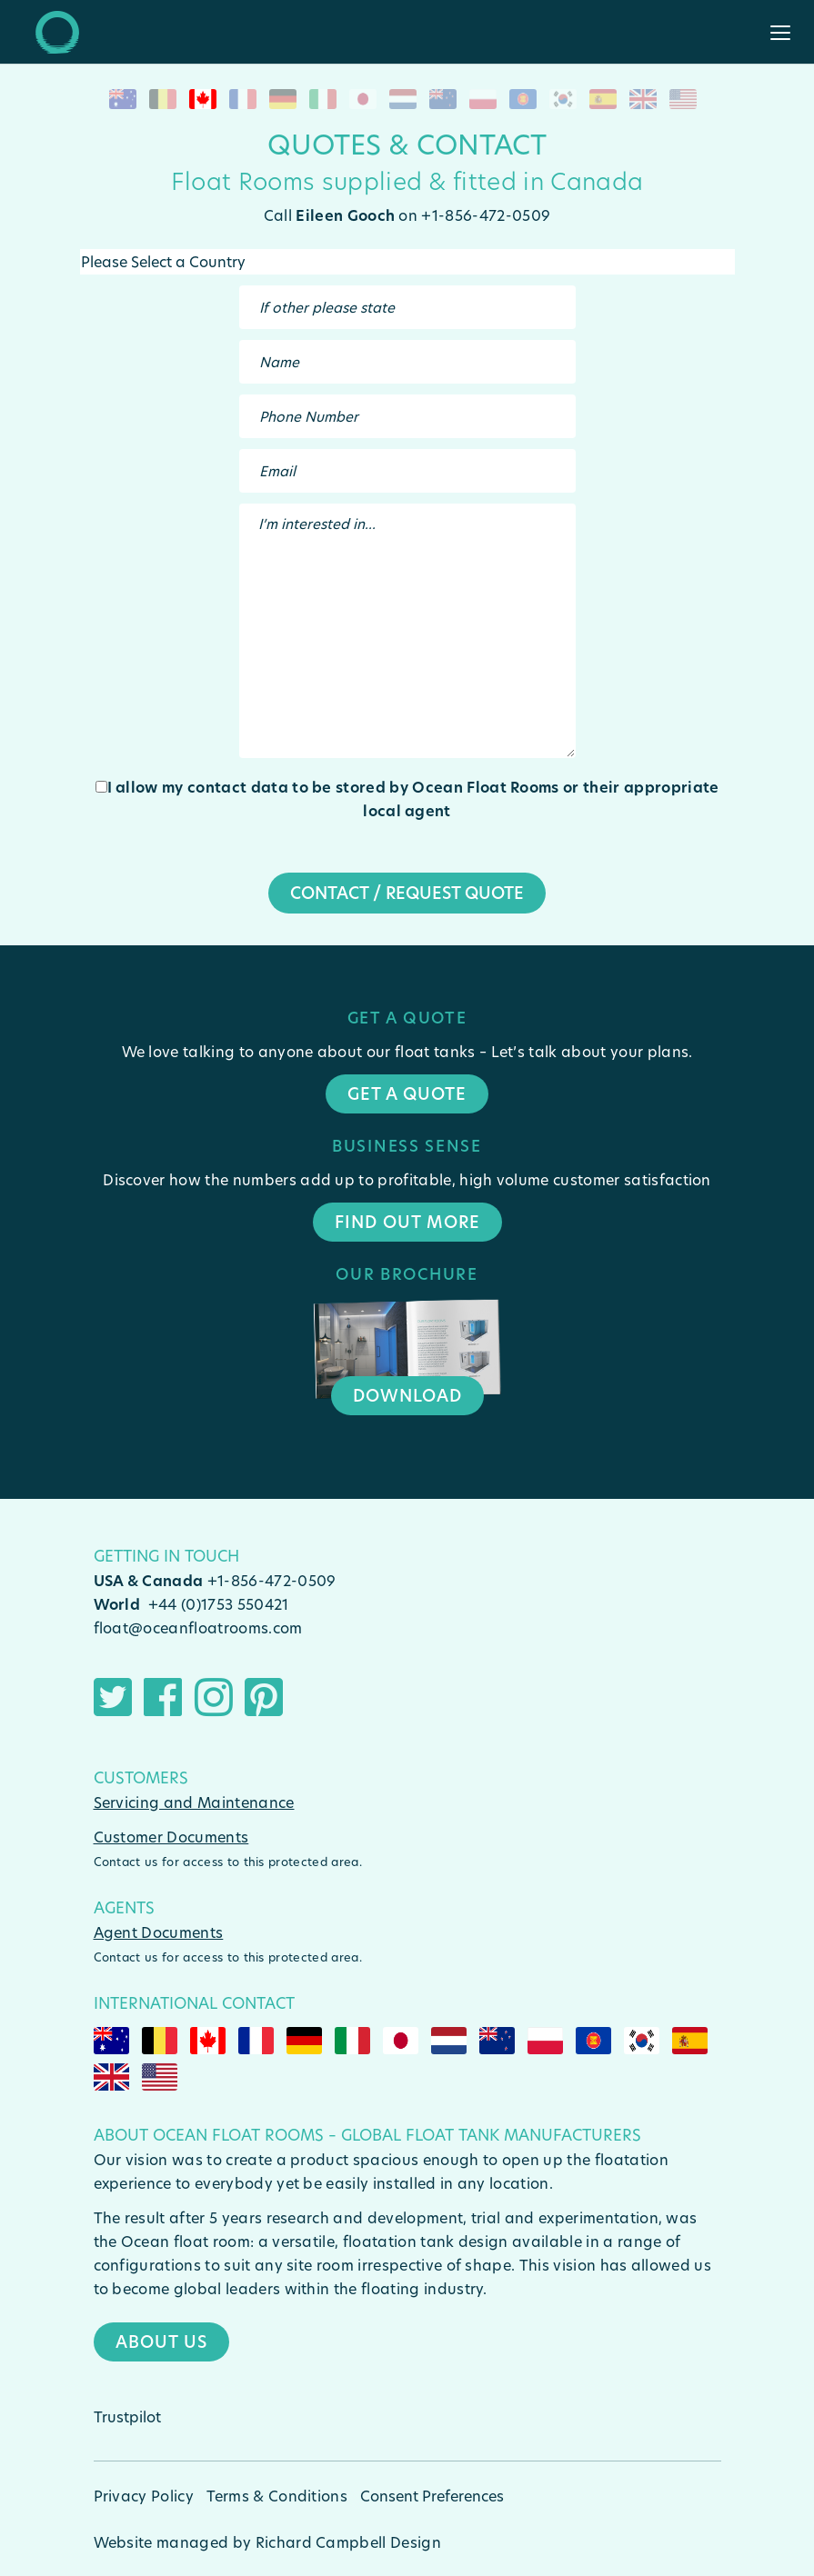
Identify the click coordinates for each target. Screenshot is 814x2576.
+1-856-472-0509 (272, 1580)
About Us (161, 2341)
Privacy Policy (144, 2495)
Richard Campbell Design (348, 2541)
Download (407, 1395)
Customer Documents (171, 1836)
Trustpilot (127, 2416)
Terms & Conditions (276, 2495)
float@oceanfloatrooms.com (198, 1627)
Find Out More (407, 1222)
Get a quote (407, 1093)
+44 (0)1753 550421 (218, 1603)
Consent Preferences (432, 2495)
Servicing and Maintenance (194, 1802)
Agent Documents (159, 1932)
